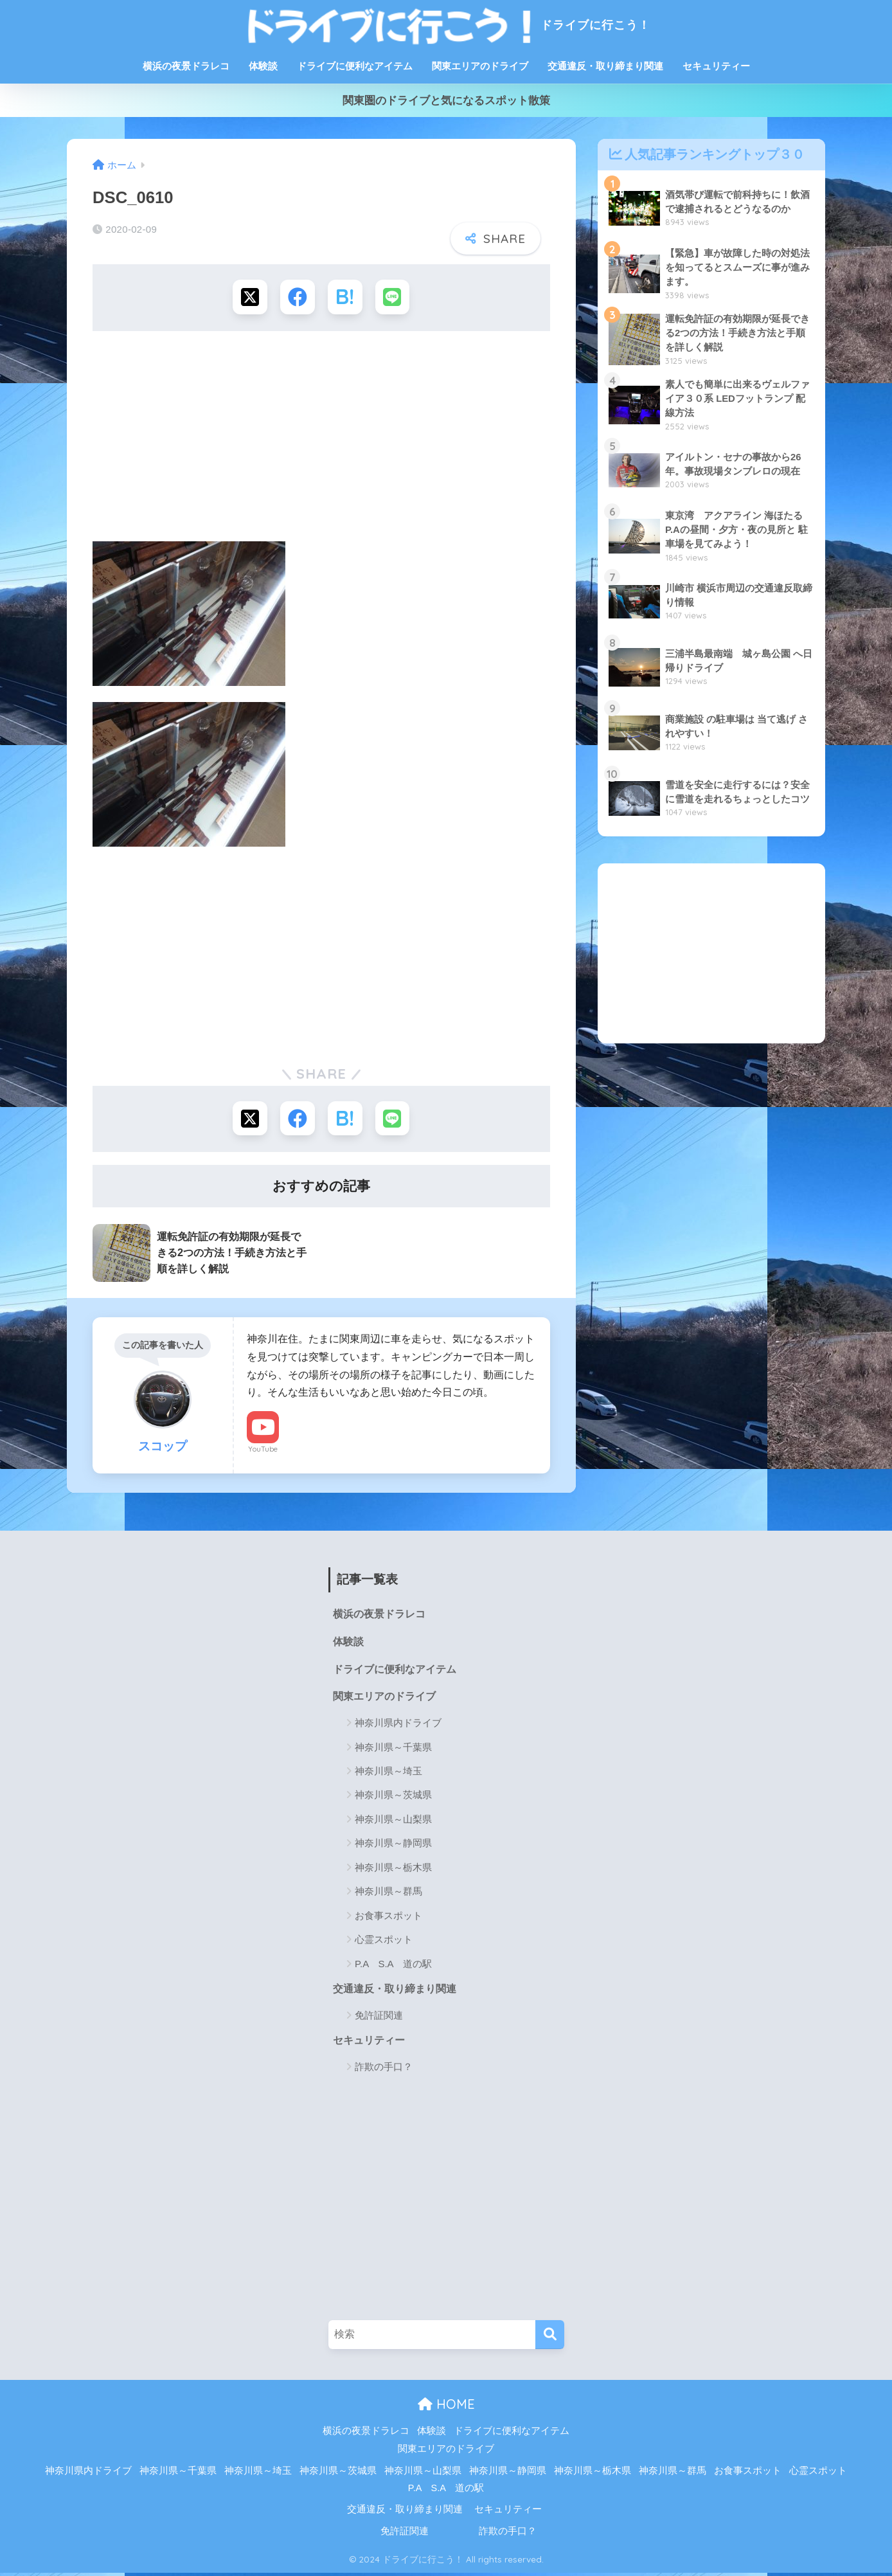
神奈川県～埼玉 (388, 1773)
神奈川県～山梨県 (393, 1821)
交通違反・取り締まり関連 (605, 65)
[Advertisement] (321, 441)
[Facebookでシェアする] (297, 297)
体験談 (263, 65)
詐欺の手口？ (384, 2069)
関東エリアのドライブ (480, 65)
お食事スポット (388, 1918)
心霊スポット (384, 1941)
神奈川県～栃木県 (393, 1869)
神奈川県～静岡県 (393, 1846)
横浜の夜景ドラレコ (186, 65)
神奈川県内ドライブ (398, 1725)
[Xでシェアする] (249, 297)
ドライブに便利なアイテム (355, 65)
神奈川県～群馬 (388, 1893)
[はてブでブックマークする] (345, 297)
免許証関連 (379, 2017)
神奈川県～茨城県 (393, 1797)
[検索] (549, 2337)
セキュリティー (716, 65)
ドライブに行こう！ (446, 24)
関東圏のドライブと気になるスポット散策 (446, 101)
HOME (446, 2407)
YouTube (263, 1450)
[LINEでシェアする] (393, 297)
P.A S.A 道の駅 (393, 1966)
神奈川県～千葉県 (393, 1749)
